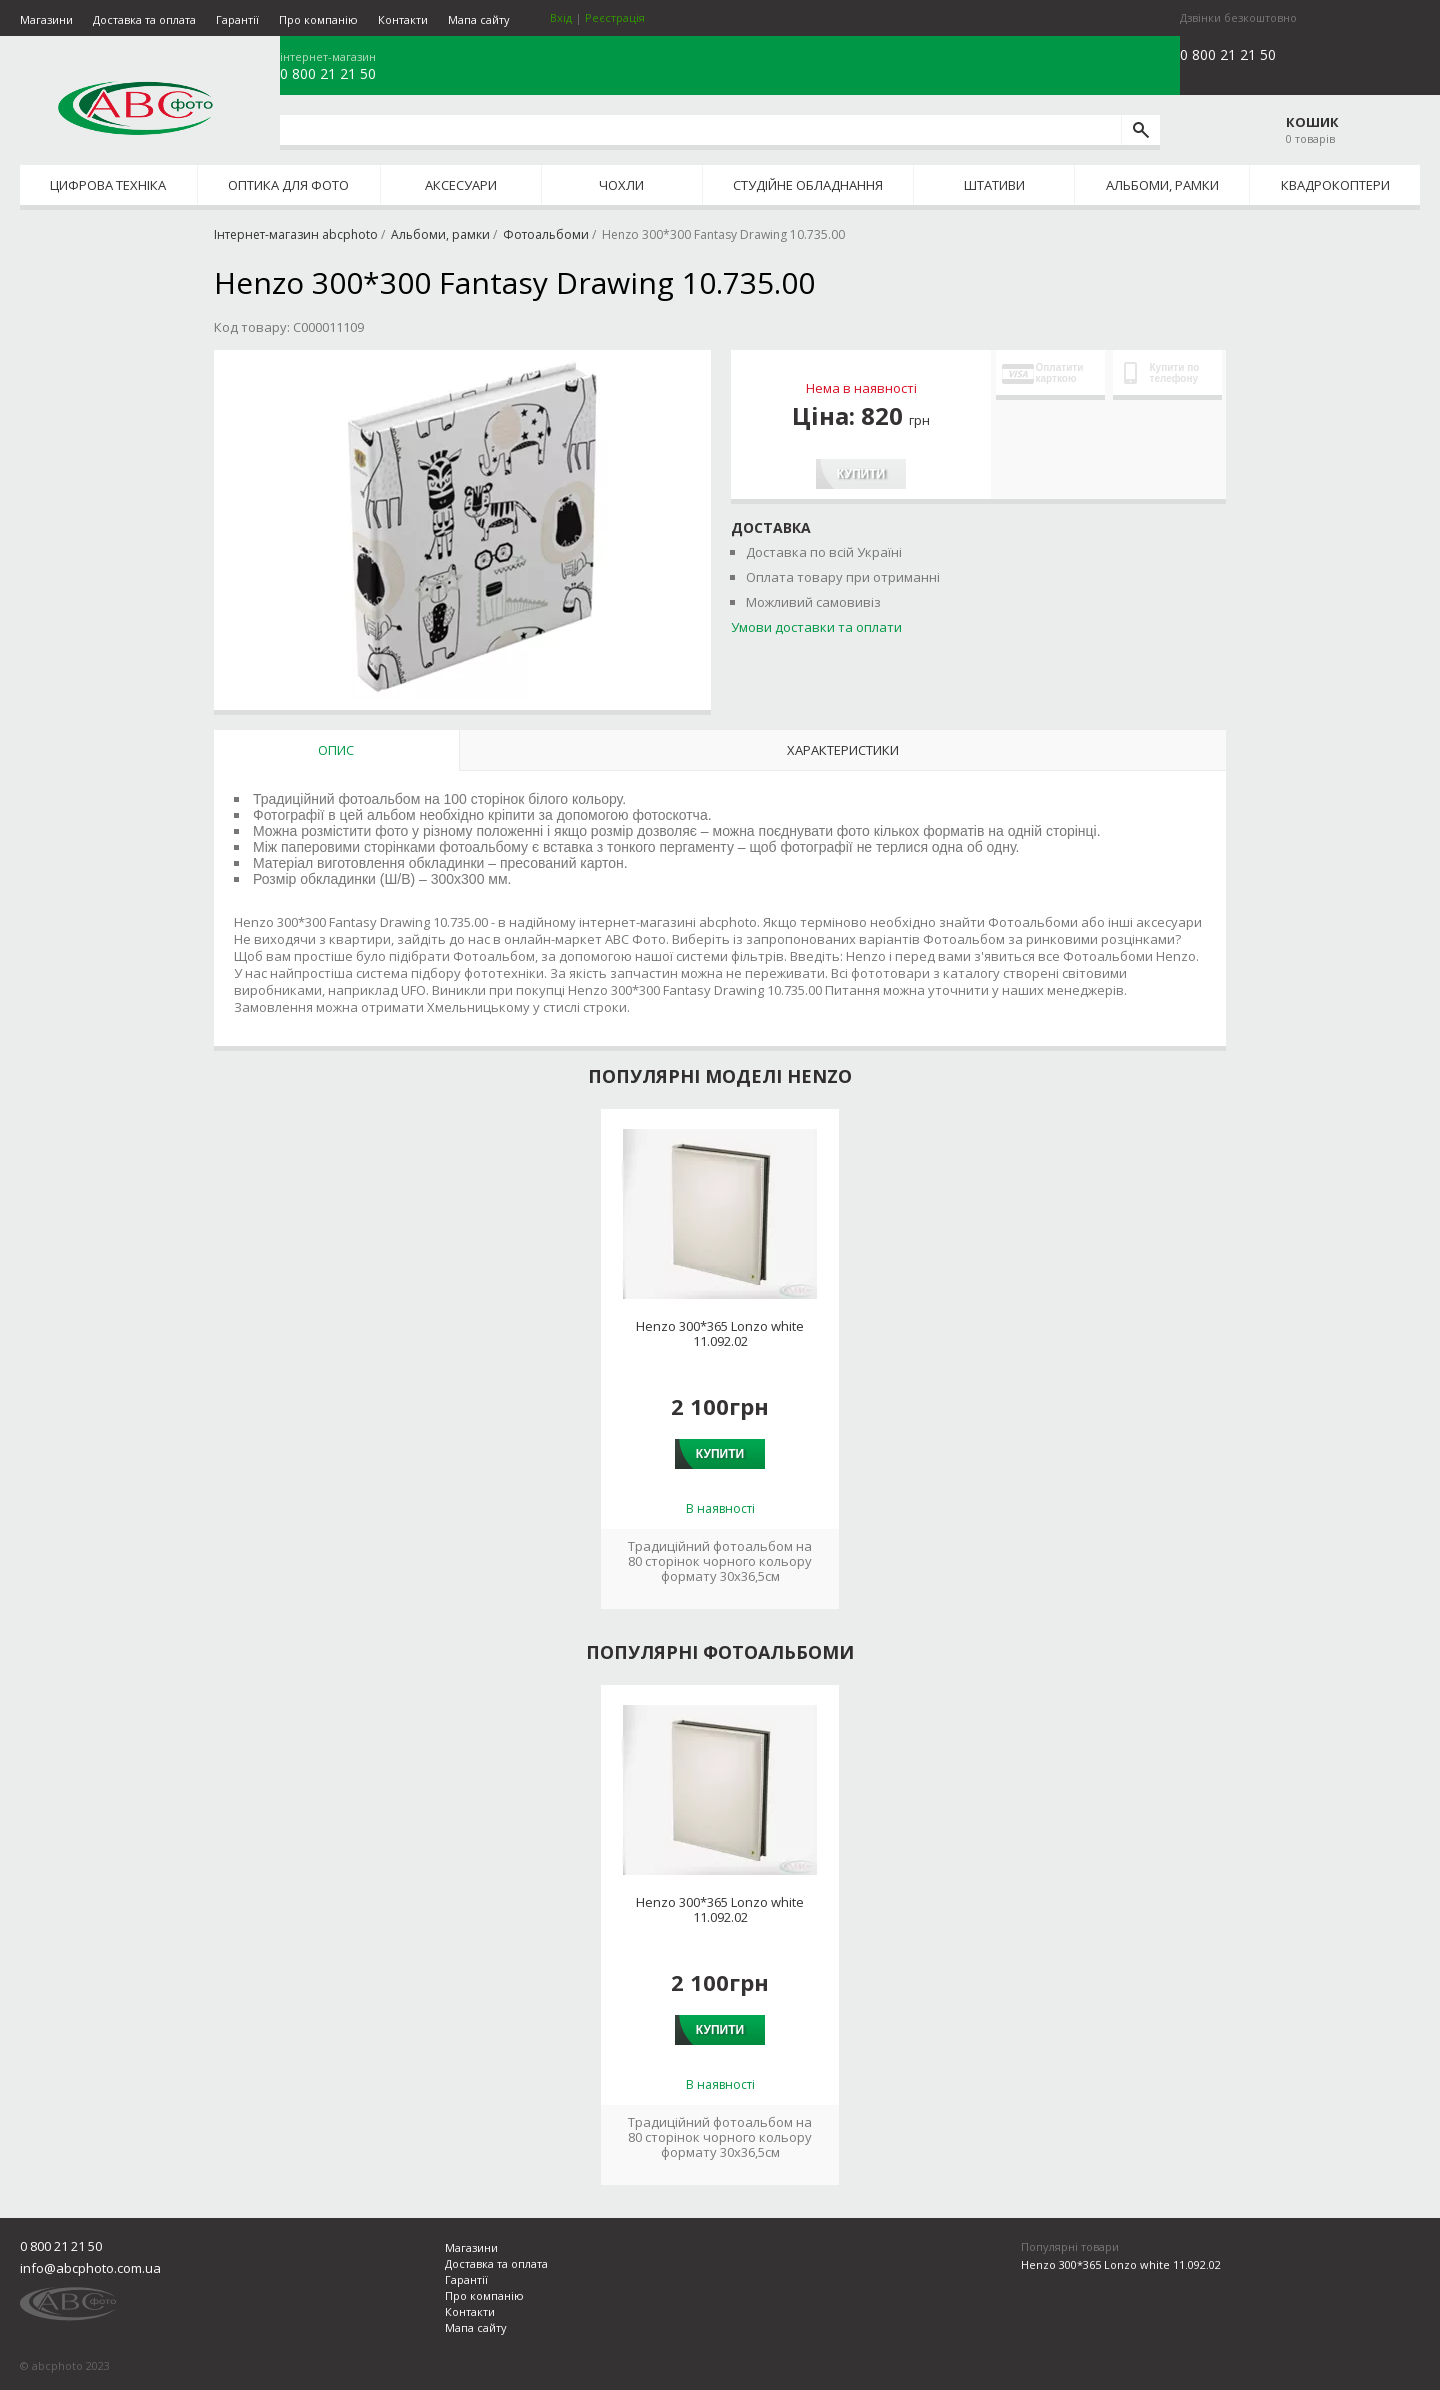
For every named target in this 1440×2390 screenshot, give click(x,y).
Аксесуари (461, 185)
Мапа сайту (479, 19)
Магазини (46, 19)
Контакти (403, 19)
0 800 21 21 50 (328, 74)
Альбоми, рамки (1162, 185)
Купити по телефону (1162, 373)
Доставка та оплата (144, 19)
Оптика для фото (288, 185)
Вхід (561, 17)
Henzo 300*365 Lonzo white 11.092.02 (720, 1334)
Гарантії (237, 19)
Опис (336, 750)
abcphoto (135, 108)
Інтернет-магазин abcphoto (296, 234)
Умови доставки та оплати (816, 627)
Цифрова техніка (108, 185)
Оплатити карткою (1043, 373)
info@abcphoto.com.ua (90, 2268)
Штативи (994, 185)
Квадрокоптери (1335, 185)
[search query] (700, 130)
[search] (1140, 130)
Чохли (621, 185)
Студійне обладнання (808, 185)
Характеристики (843, 750)
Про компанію (318, 19)
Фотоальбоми (546, 234)
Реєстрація (615, 17)
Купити (861, 474)
